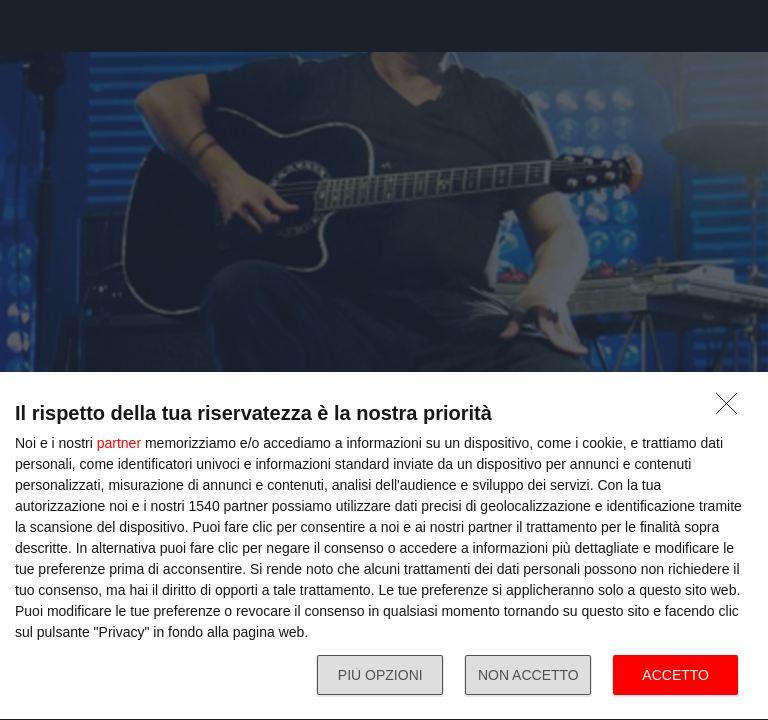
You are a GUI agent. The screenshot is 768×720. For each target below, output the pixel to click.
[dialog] (384, 546)
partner (119, 443)
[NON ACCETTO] (732, 409)
